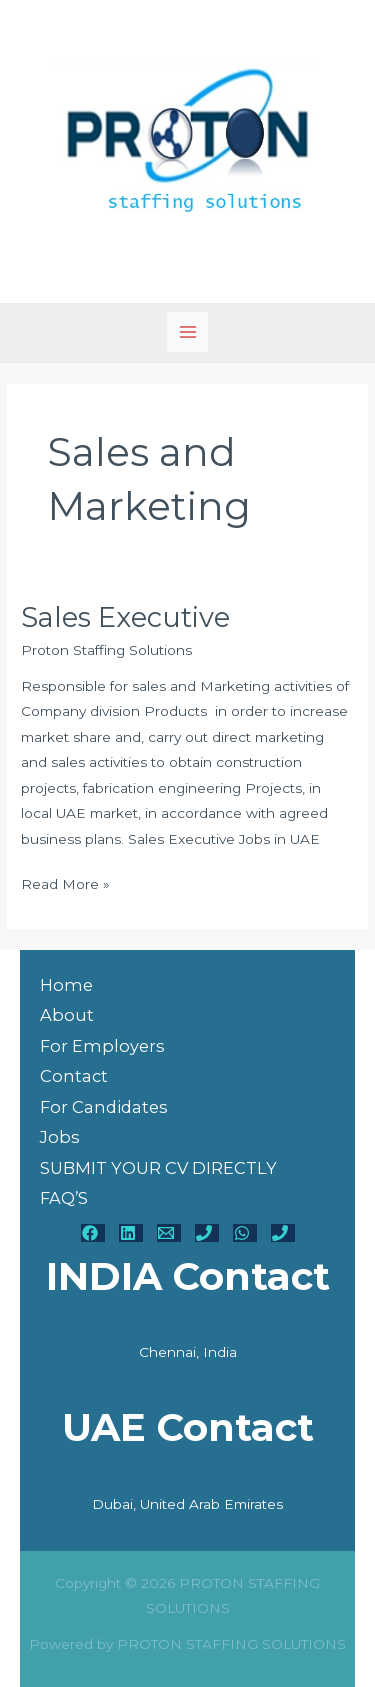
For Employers (102, 1046)
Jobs (60, 1137)
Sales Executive (125, 617)
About (67, 1015)
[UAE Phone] (283, 1233)
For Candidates (104, 1107)
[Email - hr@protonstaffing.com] (169, 1233)
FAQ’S (64, 1198)
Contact (74, 1076)
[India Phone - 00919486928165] (207, 1233)
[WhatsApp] (245, 1233)
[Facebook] (93, 1233)
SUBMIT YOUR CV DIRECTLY (158, 1168)
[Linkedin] (131, 1233)
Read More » (65, 882)
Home (66, 985)
